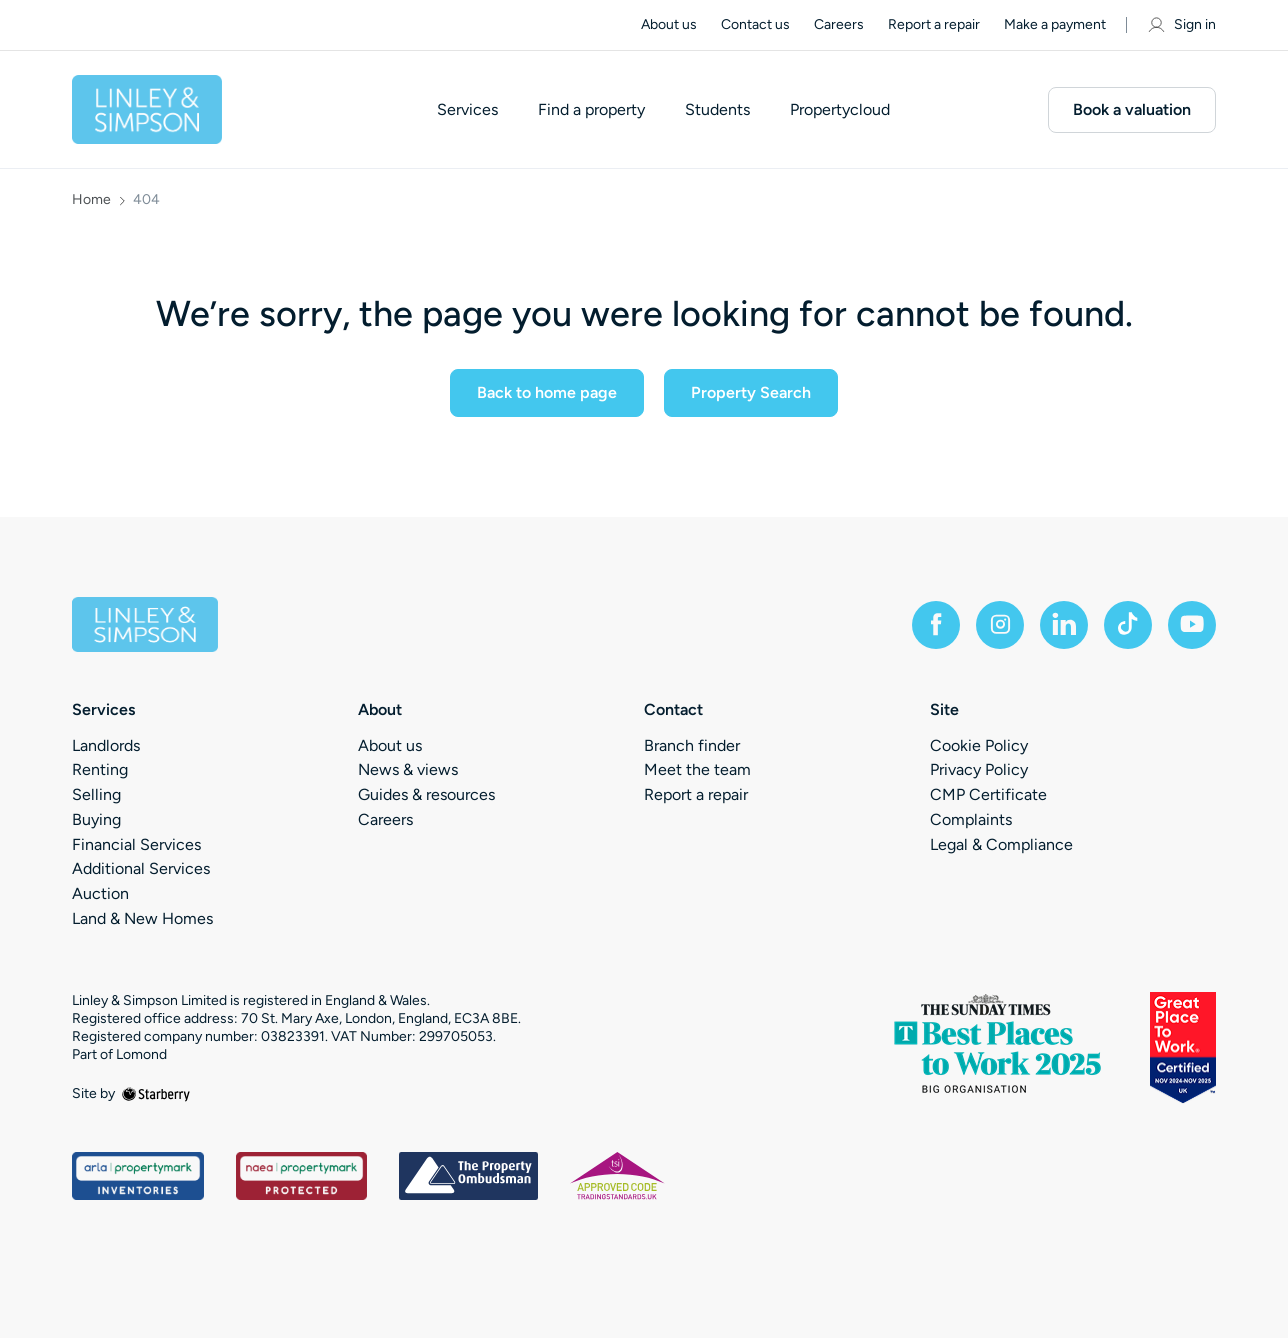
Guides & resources (426, 794)
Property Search (751, 392)
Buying (96, 819)
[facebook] (936, 625)
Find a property (591, 110)
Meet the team (697, 769)
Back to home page (547, 392)
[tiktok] (1128, 625)
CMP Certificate (988, 794)
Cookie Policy (979, 745)
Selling (96, 794)
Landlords (106, 745)
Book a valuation (1132, 109)
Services (467, 110)
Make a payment (1055, 24)
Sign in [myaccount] (1181, 25)
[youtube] (1192, 625)
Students (717, 110)
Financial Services (136, 844)
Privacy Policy (979, 769)
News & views (408, 769)
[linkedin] (1064, 625)
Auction (100, 893)
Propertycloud (840, 110)
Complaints (971, 819)
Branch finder (692, 745)
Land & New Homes (142, 918)
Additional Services (141, 868)
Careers (839, 24)
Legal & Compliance (1001, 844)
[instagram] (1000, 625)
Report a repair (934, 24)
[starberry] (156, 1093)
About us (669, 24)
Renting (100, 769)
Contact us (755, 24)
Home (91, 200)
